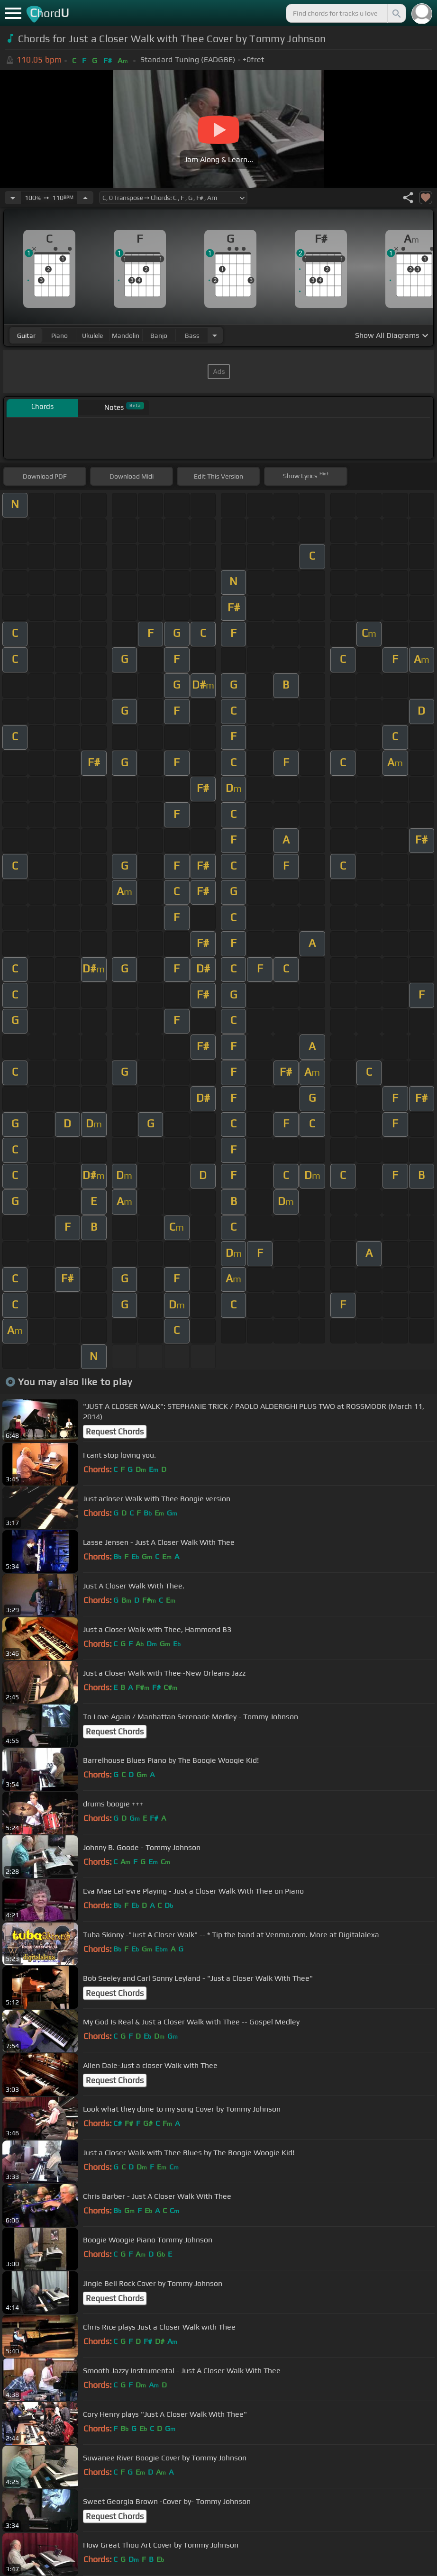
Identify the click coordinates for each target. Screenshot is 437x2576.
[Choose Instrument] (215, 335)
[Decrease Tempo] (13, 197)
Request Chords (115, 1431)
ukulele (92, 335)
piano (59, 335)
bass (192, 335)
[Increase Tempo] (85, 197)
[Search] (395, 13)
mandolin (125, 335)
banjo (158, 335)
